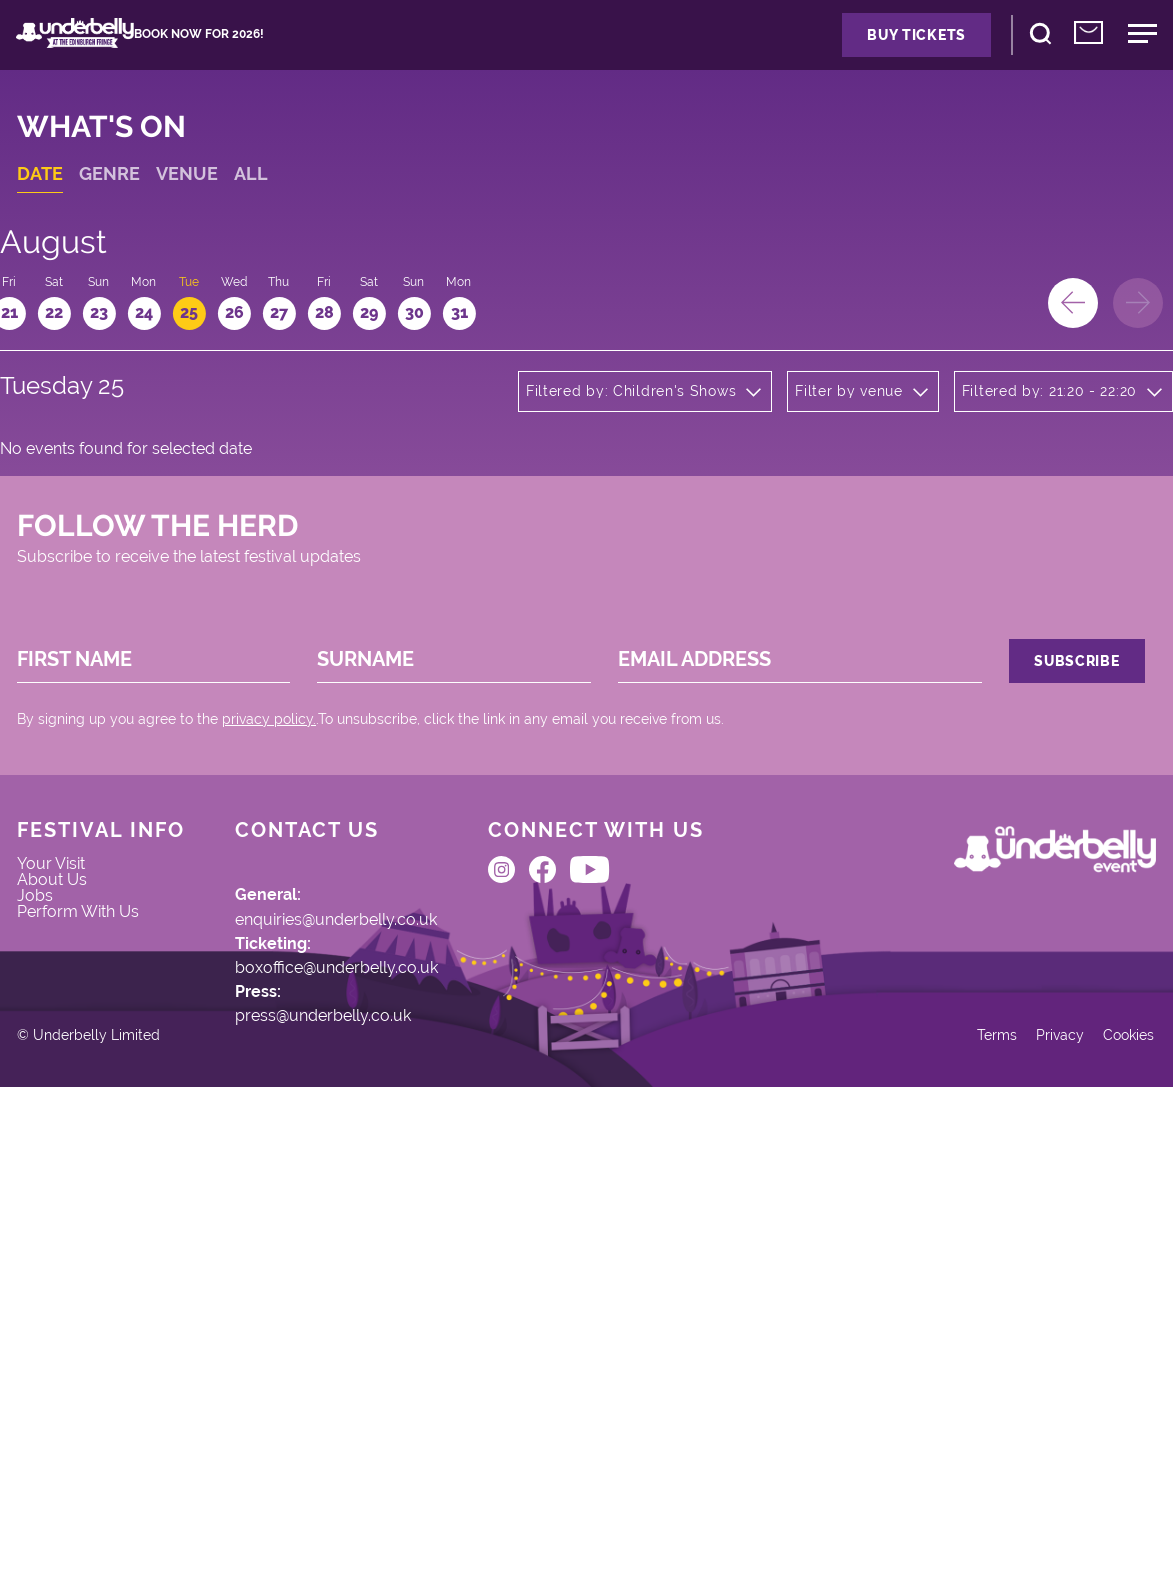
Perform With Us (104, 1263)
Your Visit (75, 1186)
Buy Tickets (834, 50)
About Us (75, 1212)
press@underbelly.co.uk (359, 1367)
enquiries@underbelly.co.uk (374, 1240)
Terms (957, 1529)
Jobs (57, 1237)
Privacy (1027, 1529)
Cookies (1104, 1529)
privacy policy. (291, 998)
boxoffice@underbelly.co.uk (373, 1303)
